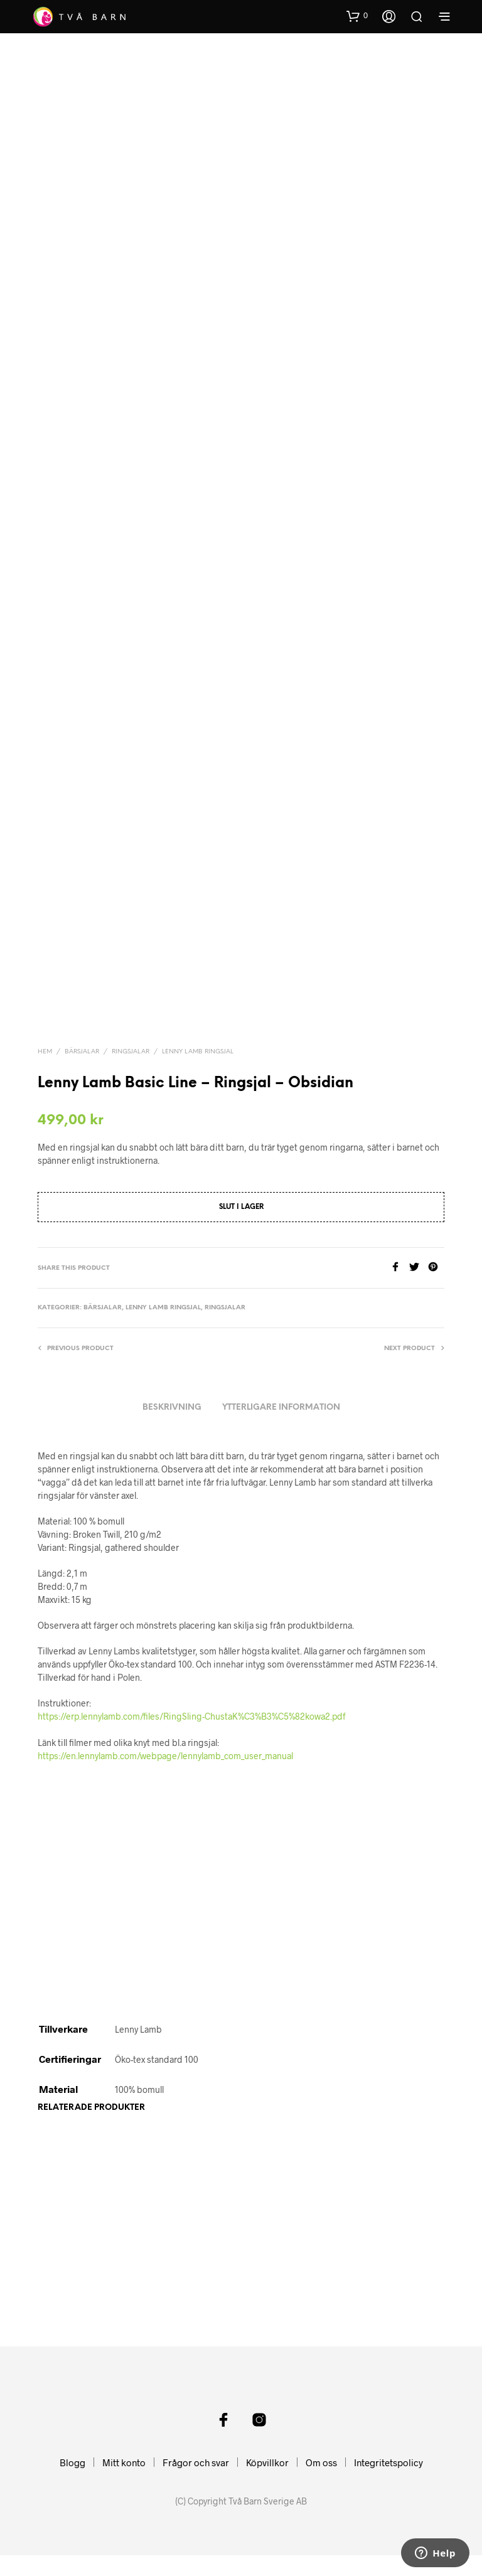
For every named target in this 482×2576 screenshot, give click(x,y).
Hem (45, 1028)
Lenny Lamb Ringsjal (197, 1028)
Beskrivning (171, 1384)
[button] (357, 15)
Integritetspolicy (388, 2483)
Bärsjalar (82, 1028)
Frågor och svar (196, 2483)
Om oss (321, 2483)
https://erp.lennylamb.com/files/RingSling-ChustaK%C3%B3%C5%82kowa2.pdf (192, 1692)
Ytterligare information (281, 1384)
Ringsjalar (130, 1028)
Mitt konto (124, 2483)
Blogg (72, 2483)
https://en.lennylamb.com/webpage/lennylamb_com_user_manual (165, 1732)
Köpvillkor (267, 2483)
